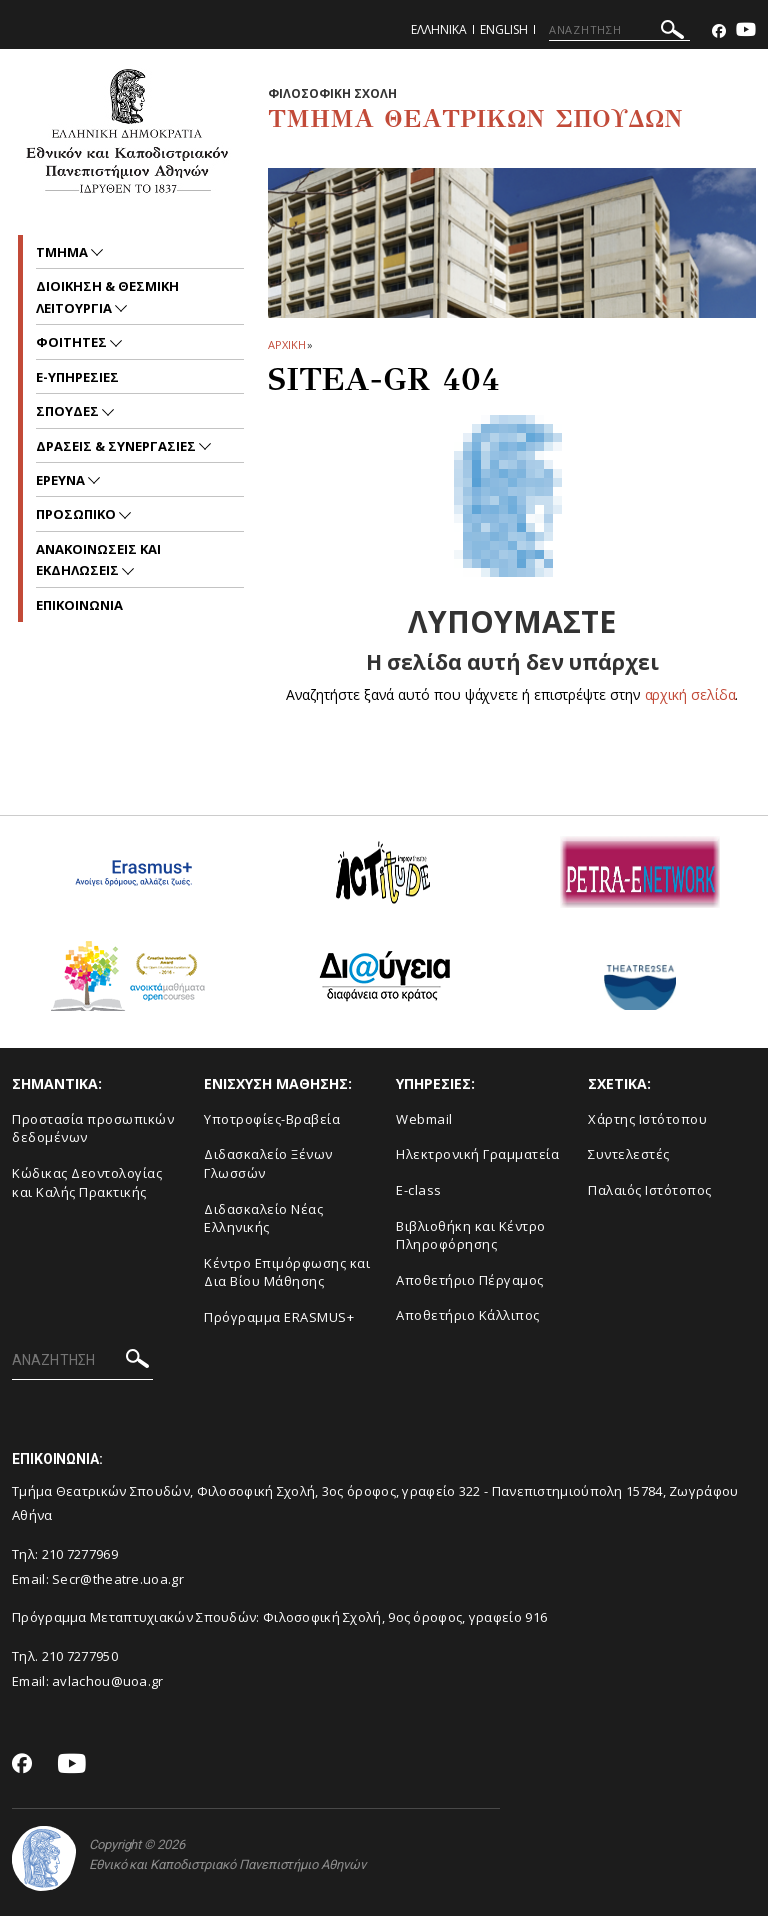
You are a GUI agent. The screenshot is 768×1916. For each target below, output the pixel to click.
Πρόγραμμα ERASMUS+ (279, 1317)
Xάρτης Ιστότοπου (647, 1119)
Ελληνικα (439, 29)
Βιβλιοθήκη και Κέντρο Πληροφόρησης (471, 1235)
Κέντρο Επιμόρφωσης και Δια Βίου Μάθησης (287, 1272)
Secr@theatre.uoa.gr (118, 1579)
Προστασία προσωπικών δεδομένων (93, 1128)
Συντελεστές (629, 1154)
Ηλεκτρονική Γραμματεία (477, 1154)
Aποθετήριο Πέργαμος (470, 1280)
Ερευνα (62, 480)
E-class (419, 1190)
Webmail (424, 1119)
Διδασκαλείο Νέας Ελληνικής (263, 1218)
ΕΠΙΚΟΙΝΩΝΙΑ (79, 605)
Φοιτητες (73, 342)
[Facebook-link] (719, 31)
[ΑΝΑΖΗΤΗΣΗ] (619, 30)
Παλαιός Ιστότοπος (650, 1190)
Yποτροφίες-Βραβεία (272, 1119)
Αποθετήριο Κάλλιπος (468, 1315)
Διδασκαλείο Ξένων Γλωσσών (268, 1163)
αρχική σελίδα (690, 694)
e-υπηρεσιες (77, 377)
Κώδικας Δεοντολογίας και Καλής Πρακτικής (87, 1182)
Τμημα (63, 252)
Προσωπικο (77, 514)
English (504, 29)
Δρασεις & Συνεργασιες (117, 446)
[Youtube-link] (746, 31)
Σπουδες (69, 411)
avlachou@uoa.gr (108, 1681)
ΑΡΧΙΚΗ (286, 344)
